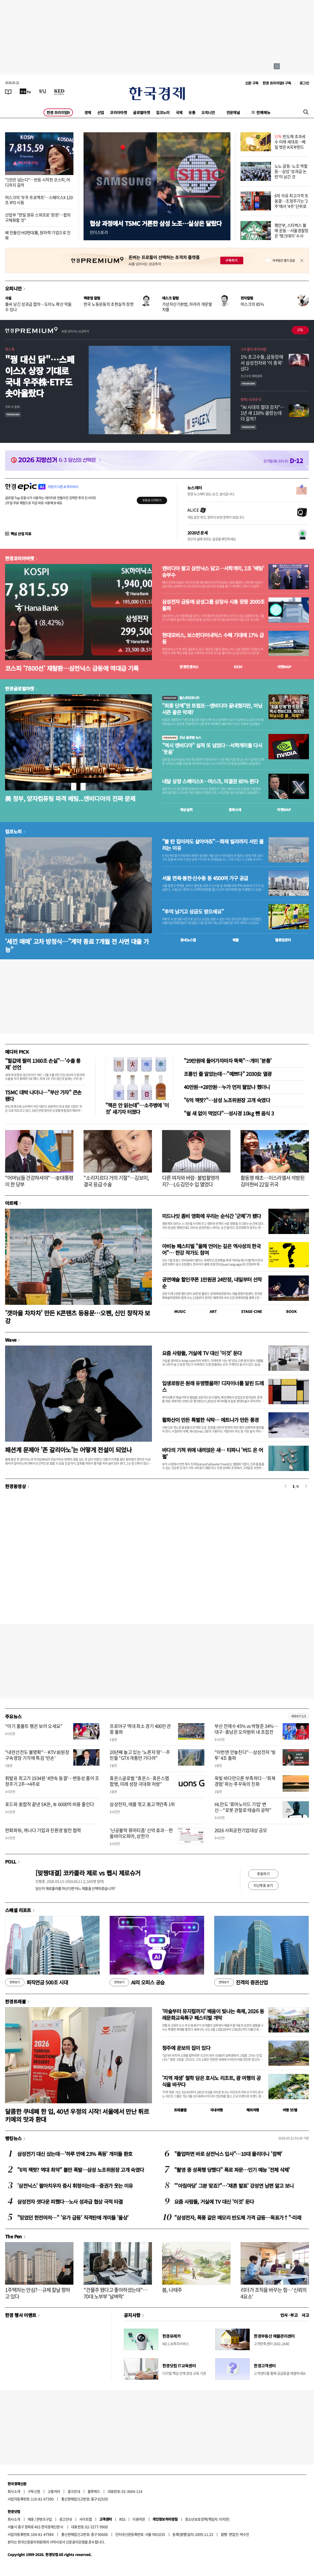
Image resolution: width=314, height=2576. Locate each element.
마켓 (284, 666)
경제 (87, 112)
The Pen (13, 2236)
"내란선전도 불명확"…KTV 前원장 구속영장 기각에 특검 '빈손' (37, 1755)
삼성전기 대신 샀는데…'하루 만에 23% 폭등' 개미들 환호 (74, 2153)
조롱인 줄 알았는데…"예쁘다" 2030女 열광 (227, 1073)
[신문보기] (8, 91)
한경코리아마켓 (19, 558)
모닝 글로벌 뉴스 (181, 737)
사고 (305, 2315)
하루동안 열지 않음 (283, 260)
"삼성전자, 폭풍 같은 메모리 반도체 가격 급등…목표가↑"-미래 (237, 2217)
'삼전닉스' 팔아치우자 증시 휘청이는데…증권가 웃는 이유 (75, 2185)
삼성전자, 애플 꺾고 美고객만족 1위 (142, 1804)
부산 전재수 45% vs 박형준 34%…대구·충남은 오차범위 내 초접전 (246, 1729)
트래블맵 (180, 2109)
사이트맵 (85, 2519)
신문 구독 (252, 82)
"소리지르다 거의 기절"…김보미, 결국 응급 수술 (116, 1181)
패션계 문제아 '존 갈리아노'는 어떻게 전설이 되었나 (68, 1450)
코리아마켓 (118, 112)
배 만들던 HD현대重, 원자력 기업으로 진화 (38, 235)
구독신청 (34, 2491)
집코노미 (163, 112)
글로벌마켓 (141, 112)
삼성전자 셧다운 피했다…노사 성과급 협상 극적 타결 (70, 2201)
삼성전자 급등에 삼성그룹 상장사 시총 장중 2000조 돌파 (213, 605)
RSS (122, 2519)
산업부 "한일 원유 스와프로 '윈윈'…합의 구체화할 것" (38, 217)
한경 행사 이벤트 (20, 2315)
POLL (10, 1861)
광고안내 (74, 2491)
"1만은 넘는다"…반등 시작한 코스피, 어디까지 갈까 (37, 182)
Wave (10, 1339)
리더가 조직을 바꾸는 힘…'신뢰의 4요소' (274, 2293)
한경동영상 (15, 1486)
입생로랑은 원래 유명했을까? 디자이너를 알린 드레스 (213, 1386)
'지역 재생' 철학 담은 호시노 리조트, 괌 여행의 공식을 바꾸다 (211, 2081)
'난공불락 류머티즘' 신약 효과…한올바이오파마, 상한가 (141, 1833)
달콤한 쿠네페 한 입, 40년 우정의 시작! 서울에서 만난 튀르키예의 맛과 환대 (77, 2115)
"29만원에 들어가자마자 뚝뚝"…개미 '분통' (227, 1060)
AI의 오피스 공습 (137, 1982)
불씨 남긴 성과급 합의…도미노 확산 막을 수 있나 (38, 306)
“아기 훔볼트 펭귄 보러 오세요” (34, 1726)
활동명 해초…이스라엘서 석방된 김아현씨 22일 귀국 (272, 1181)
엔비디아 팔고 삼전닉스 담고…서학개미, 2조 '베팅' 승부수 (213, 571)
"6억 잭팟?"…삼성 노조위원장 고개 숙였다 (227, 1100)
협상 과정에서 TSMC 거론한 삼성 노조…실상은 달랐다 (156, 223)
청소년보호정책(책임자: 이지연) (207, 2519)
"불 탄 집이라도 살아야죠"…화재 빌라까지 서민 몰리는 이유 (213, 844)
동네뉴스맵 (188, 939)
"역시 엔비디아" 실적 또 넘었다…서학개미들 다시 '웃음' (212, 748)
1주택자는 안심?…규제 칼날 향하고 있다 (37, 2293)
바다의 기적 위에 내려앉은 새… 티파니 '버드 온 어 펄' (212, 1453)
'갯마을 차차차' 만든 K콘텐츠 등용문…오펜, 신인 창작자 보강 (77, 1317)
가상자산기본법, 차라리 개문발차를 (187, 306)
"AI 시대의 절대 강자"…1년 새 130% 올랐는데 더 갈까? (263, 413)
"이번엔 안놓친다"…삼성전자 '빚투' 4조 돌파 (245, 1755)
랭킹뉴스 (13, 2138)
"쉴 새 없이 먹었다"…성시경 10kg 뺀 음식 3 (229, 1113)
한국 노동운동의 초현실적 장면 (108, 304)
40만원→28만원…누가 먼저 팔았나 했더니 (227, 1087)
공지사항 (132, 2315)
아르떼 (11, 1203)
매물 (235, 939)
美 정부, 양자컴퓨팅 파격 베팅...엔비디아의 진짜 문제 (70, 798)
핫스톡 (9, 349)
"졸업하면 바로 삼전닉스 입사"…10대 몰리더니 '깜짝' (228, 2153)
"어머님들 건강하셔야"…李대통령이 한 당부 (39, 1181)
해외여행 (252, 2109)
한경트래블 (15, 2001)
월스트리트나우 (181, 697)
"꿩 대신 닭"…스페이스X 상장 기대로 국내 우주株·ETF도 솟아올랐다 (39, 376)
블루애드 (94, 2491)
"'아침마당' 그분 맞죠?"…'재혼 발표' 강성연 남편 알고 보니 (234, 2185)
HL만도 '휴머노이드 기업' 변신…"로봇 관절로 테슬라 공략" (242, 1807)
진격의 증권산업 (241, 1982)
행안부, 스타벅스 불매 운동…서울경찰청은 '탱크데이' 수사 (291, 230)
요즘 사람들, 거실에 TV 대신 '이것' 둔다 (202, 1353)
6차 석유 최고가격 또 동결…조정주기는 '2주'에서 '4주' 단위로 (291, 200)
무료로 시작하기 (151, 500)
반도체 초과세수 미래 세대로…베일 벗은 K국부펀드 (290, 141)
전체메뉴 (263, 112)
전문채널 (233, 112)
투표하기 (263, 1873)
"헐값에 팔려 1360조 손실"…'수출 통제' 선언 (43, 1064)
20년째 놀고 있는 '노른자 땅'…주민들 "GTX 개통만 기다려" (140, 1755)
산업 (100, 112)
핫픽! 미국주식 (251, 399)
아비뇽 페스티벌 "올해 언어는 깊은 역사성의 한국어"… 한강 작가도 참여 (211, 1249)
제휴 (31, 2519)
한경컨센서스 (189, 666)
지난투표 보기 (263, 1885)
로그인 (304, 82)
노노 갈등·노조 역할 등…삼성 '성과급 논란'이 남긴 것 (290, 171)
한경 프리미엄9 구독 (277, 82)
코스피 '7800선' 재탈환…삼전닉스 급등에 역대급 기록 (72, 668)
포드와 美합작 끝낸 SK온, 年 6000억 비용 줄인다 (49, 1804)
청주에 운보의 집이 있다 (186, 2047)
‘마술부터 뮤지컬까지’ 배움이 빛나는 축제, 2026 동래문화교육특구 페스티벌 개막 (213, 2014)
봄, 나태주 (172, 2289)
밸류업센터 (283, 939)
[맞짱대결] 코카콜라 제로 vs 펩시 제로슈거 (87, 1872)
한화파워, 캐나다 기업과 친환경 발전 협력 (43, 1830)
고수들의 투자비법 (253, 349)
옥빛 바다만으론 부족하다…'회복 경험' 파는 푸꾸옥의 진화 (245, 1781)
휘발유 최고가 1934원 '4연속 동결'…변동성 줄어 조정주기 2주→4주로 (52, 1781)
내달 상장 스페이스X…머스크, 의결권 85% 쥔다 (210, 781)
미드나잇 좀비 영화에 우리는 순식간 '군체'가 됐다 (211, 1216)
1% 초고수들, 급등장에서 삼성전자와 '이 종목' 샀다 (262, 362)
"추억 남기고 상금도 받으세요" (193, 911)
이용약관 (138, 2519)
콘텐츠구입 (44, 2519)
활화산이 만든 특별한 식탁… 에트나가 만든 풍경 (210, 1419)
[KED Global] (59, 91)
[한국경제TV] (25, 91)
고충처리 (54, 2491)
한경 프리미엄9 (58, 112)
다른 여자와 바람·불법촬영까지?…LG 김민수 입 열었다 (190, 1181)
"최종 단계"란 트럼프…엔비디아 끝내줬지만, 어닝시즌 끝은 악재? (212, 709)
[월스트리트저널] (42, 91)
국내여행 (216, 2109)
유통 (191, 112)
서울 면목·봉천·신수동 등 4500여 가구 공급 (205, 878)
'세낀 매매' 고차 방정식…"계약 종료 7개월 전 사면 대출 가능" (77, 945)
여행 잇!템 (290, 2109)
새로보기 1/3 (298, 1716)
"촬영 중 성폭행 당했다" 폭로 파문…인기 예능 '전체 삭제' (232, 2169)
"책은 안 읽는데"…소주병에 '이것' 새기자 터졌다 (137, 1108)
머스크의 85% (252, 304)
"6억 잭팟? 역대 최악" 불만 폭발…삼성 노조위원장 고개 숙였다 (80, 2169)
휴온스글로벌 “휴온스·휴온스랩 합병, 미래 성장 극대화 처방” (139, 1781)
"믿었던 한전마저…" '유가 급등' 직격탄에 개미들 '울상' (72, 2217)
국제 (179, 112)
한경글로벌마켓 (19, 688)
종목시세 (235, 809)
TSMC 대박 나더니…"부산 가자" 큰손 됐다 (43, 1095)
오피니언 (208, 112)
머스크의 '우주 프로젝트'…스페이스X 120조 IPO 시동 (39, 200)
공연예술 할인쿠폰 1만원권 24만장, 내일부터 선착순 (212, 1283)
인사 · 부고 (289, 2315)
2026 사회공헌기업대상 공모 (240, 1830)
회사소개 (14, 2491)
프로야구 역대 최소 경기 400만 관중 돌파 (140, 1729)
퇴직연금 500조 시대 (36, 1982)
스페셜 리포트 (18, 1910)
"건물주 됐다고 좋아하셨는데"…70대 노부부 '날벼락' (116, 2293)
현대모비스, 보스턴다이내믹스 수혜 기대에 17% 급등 (213, 638)
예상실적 (186, 809)
